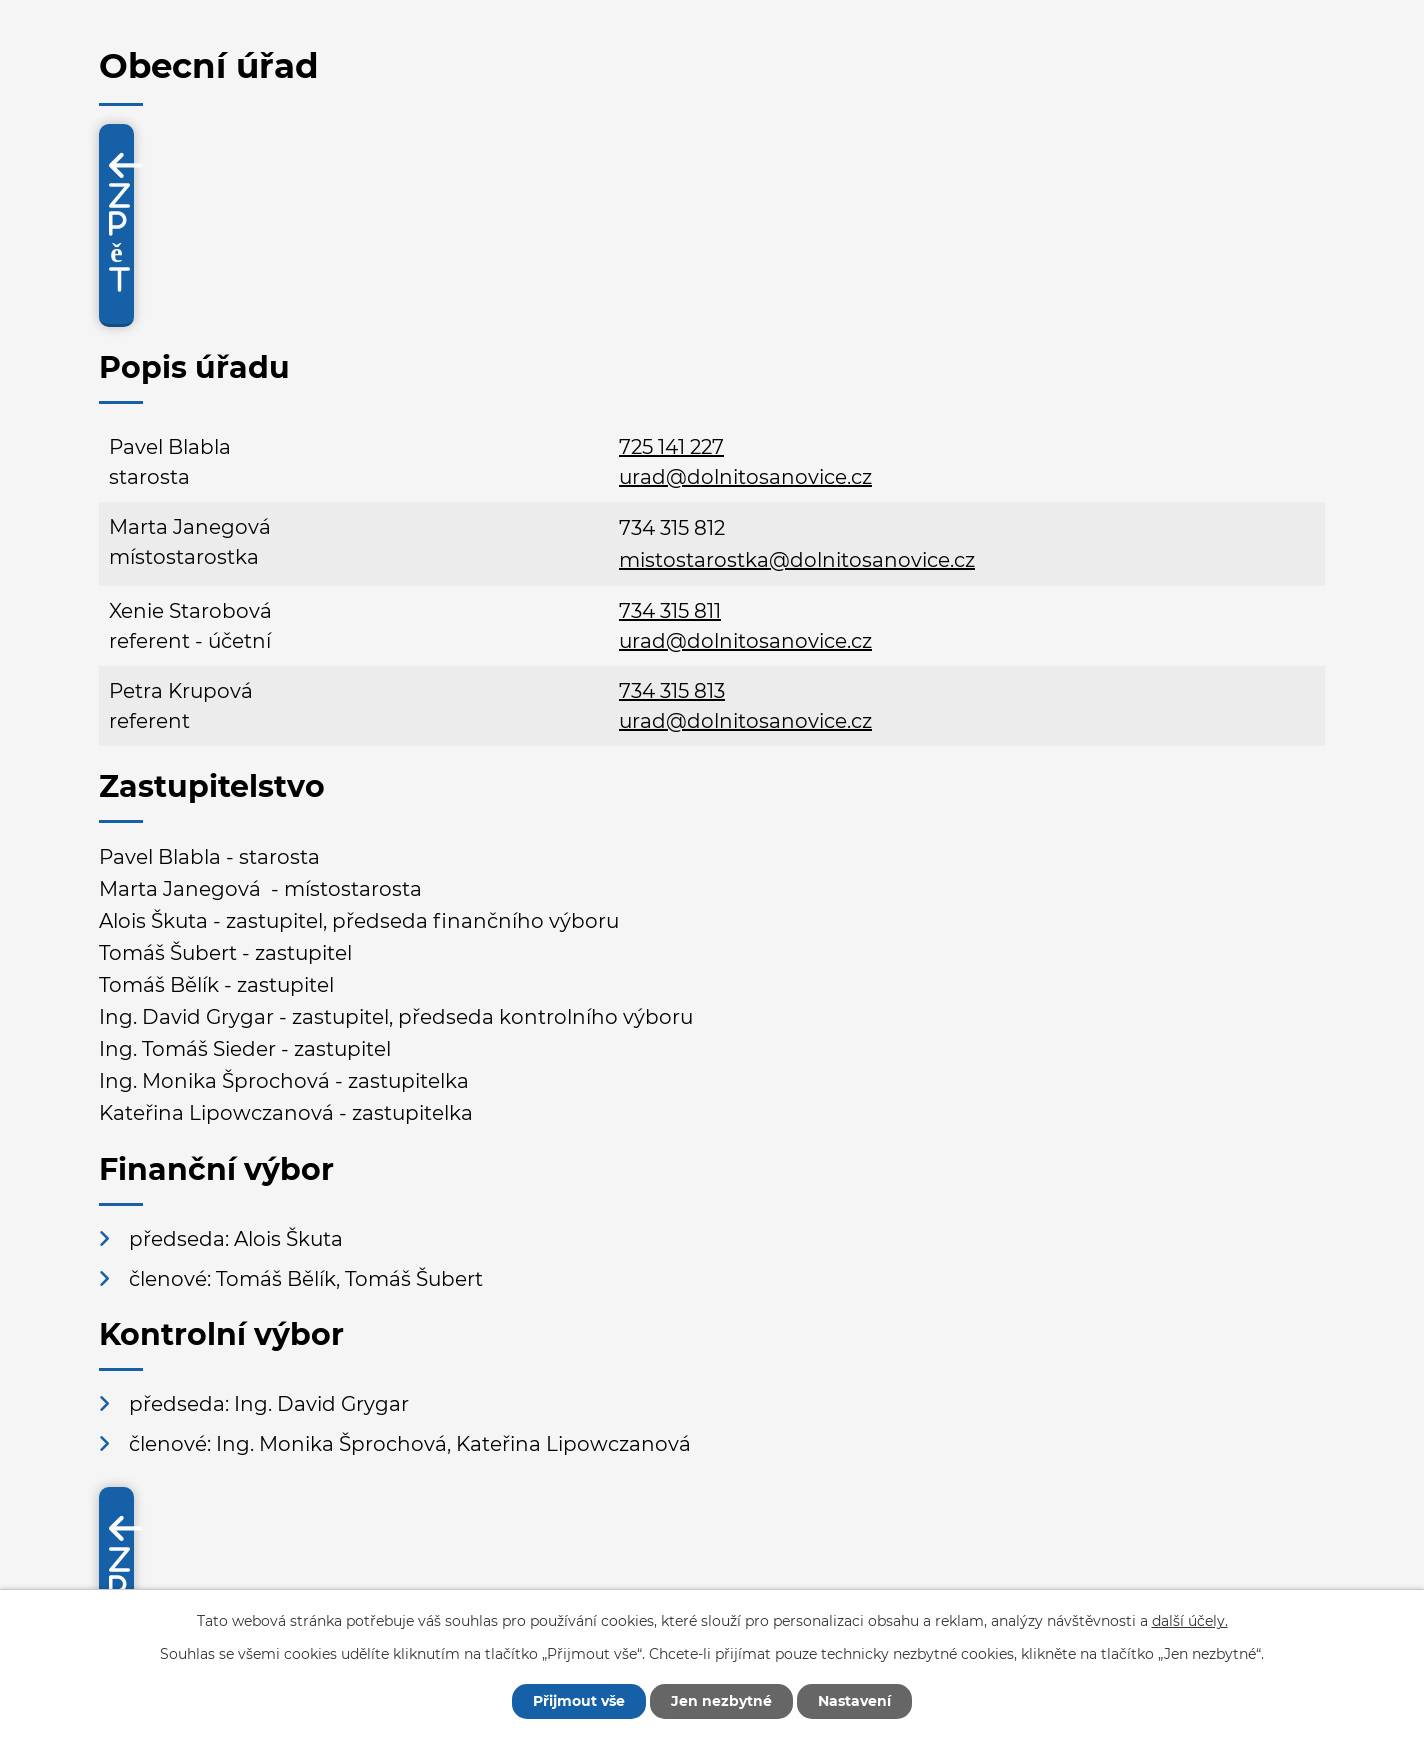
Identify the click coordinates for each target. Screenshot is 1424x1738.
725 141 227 (671, 447)
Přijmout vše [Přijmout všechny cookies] (579, 1701)
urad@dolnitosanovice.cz (745, 477)
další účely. (1190, 1621)
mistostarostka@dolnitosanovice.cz (797, 560)
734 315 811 (670, 611)
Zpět (119, 237)
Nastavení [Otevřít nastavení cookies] (854, 1701)
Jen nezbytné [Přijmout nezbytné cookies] (721, 1701)
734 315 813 (672, 691)
